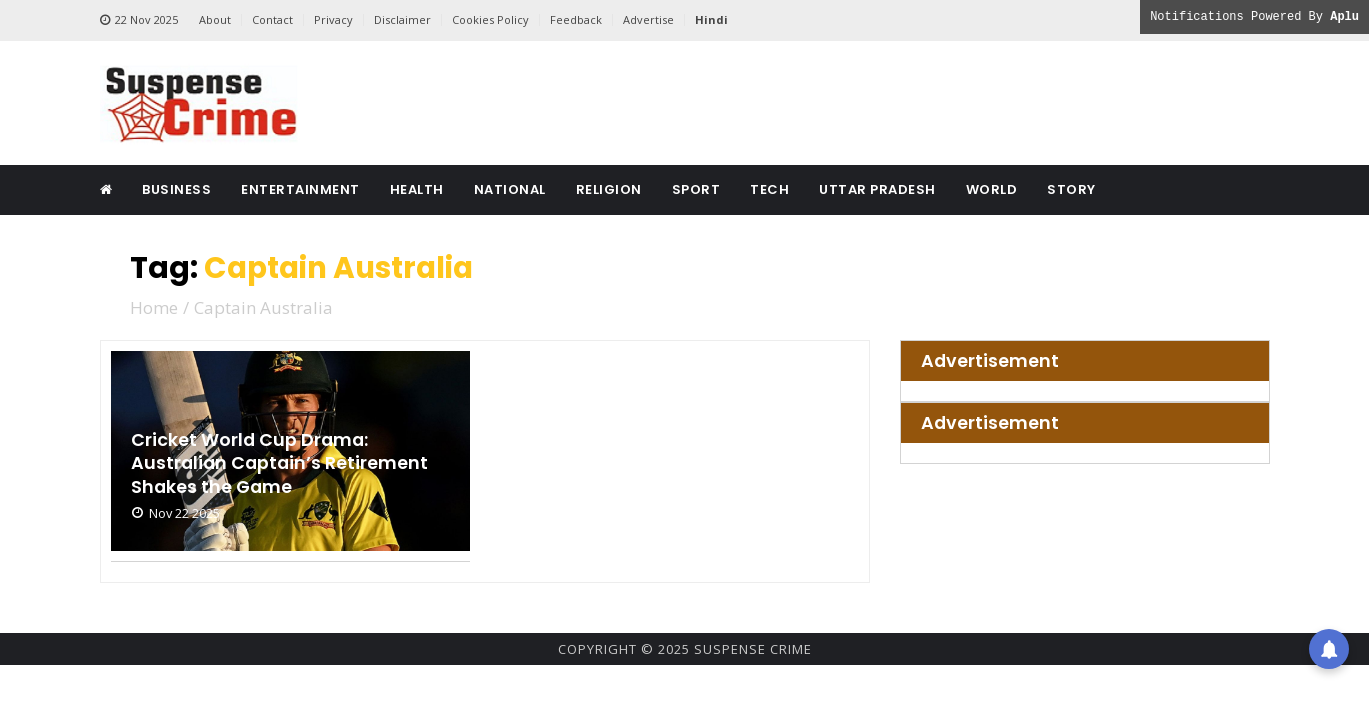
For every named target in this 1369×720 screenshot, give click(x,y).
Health (417, 189)
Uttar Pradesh (877, 189)
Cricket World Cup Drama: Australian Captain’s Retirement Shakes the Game (281, 463)
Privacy (333, 19)
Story (1071, 189)
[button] (1329, 645)
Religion (609, 189)
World (992, 189)
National (510, 189)
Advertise (648, 19)
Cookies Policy (490, 19)
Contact (272, 19)
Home (154, 307)
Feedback (576, 19)
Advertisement (990, 361)
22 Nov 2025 (139, 20)
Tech (769, 189)
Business (176, 189)
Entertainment (300, 189)
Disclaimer (402, 19)
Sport (696, 189)
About (215, 19)
